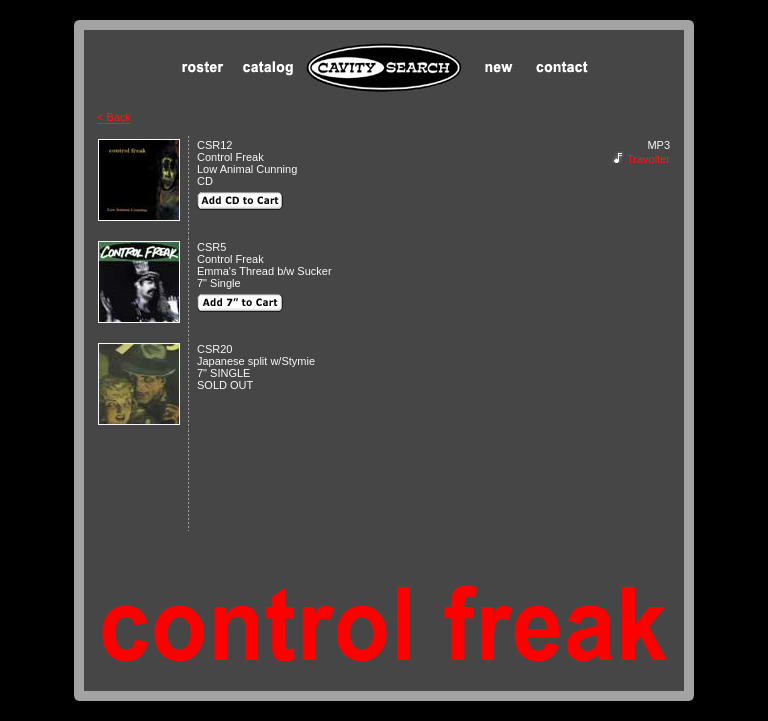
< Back (114, 117)
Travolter (648, 159)
